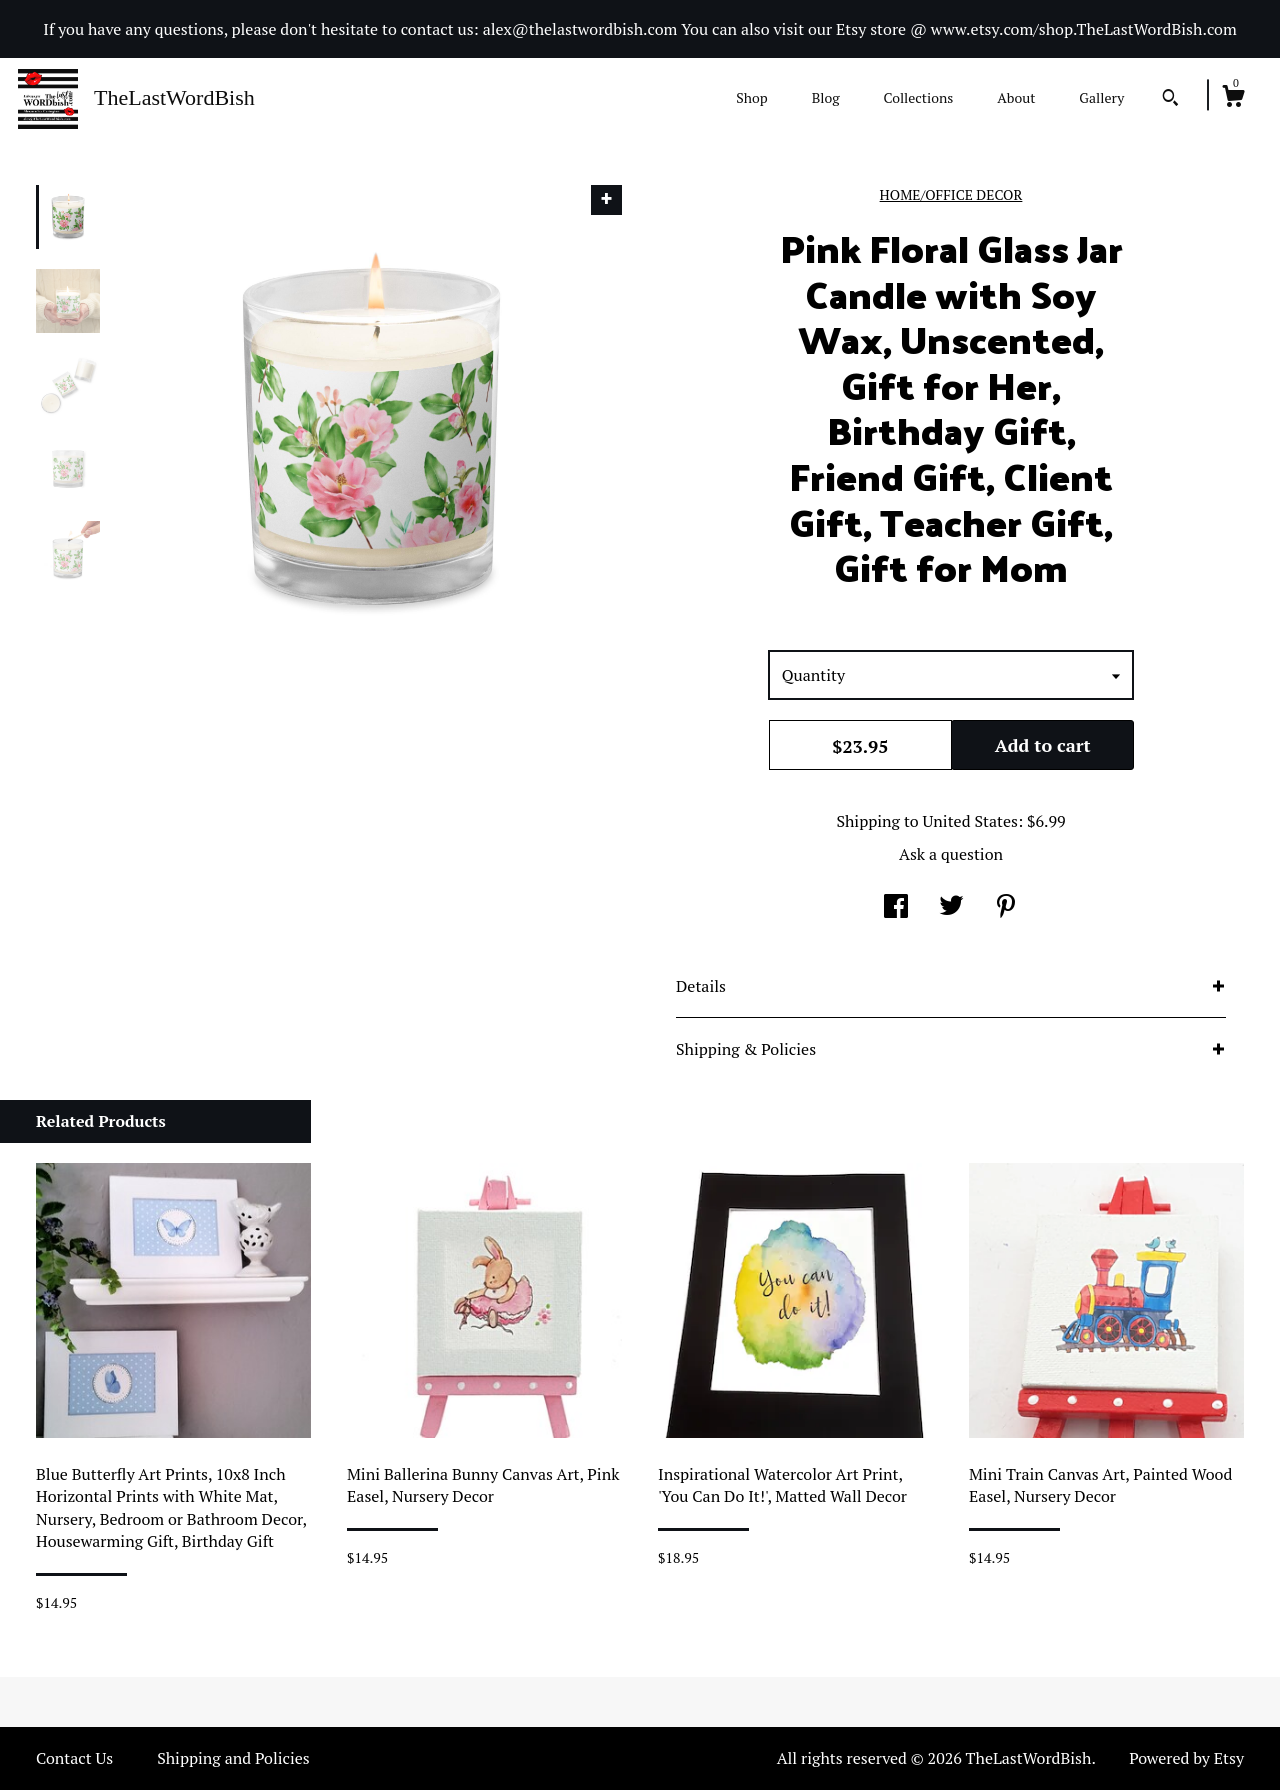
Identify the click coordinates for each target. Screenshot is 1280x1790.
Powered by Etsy (1186, 1758)
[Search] (1170, 100)
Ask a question (951, 854)
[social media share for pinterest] (1006, 908)
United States (970, 821)
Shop (751, 97)
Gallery (1101, 97)
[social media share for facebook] (896, 908)
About (1016, 97)
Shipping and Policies (233, 1758)
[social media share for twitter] (951, 908)
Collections (918, 97)
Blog (826, 97)
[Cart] (1233, 99)
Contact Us (74, 1758)
